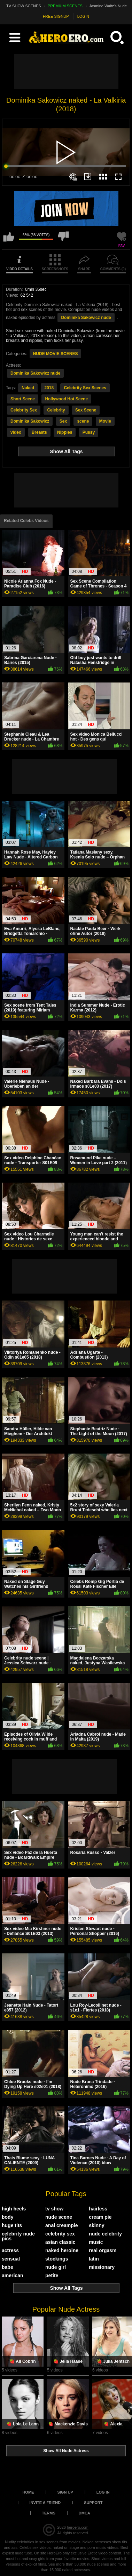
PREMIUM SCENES (65, 6)
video (15, 432)
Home (28, 2492)
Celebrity (56, 410)
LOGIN (83, 16)
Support (93, 2503)
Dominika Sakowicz (29, 421)
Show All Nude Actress (65, 2450)
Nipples (64, 432)
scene (83, 421)
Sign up (65, 2492)
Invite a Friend (45, 2503)
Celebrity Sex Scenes (85, 387)
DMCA (84, 2513)
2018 (49, 387)
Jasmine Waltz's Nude (108, 6)
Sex (63, 421)
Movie (105, 421)
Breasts (39, 432)
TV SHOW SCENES (23, 6)
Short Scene (22, 399)
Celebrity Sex (23, 410)
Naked (28, 387)
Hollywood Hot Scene (66, 399)
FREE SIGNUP (56, 16)
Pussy (89, 432)
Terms (48, 2513)
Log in (103, 2492)
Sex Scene (85, 410)
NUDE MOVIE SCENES (55, 353)
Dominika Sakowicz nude (86, 317)
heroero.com (77, 2527)
